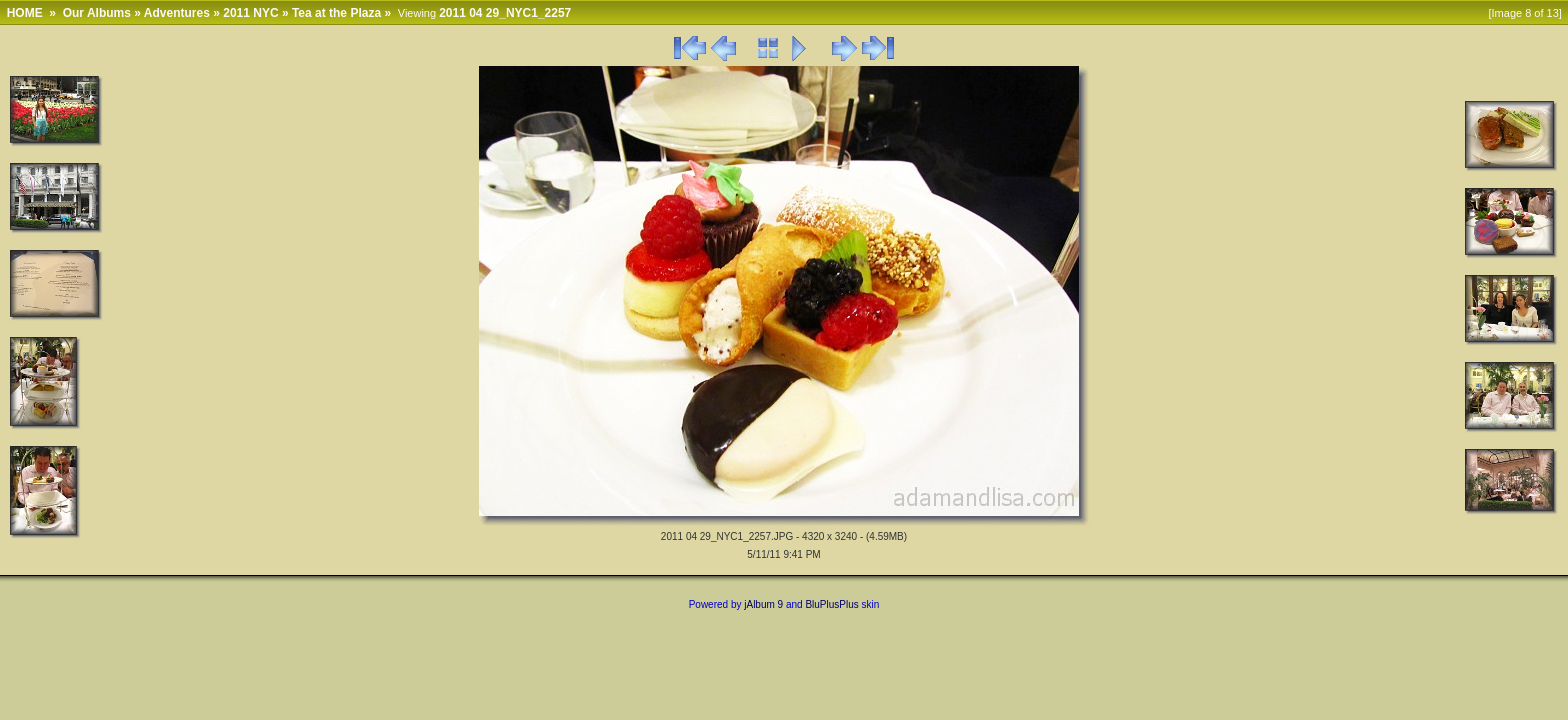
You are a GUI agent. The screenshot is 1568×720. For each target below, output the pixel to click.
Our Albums (97, 13)
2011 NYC (250, 13)
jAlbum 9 (763, 604)
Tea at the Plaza (336, 13)
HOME (25, 13)
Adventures (177, 13)
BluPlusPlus (831, 604)
